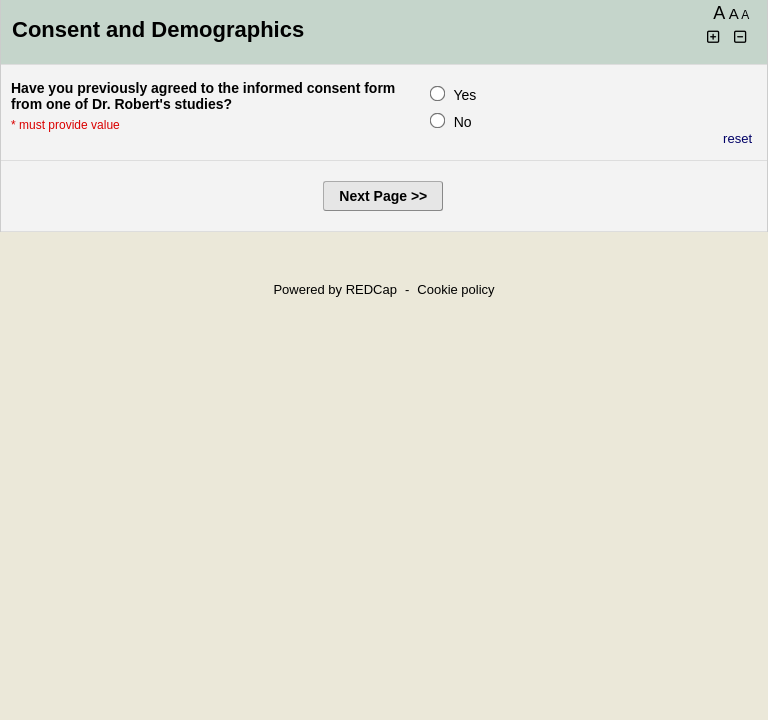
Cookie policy (455, 289)
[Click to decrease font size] (741, 37)
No (463, 122)
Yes (464, 95)
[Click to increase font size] (714, 37)
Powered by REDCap (335, 289)
